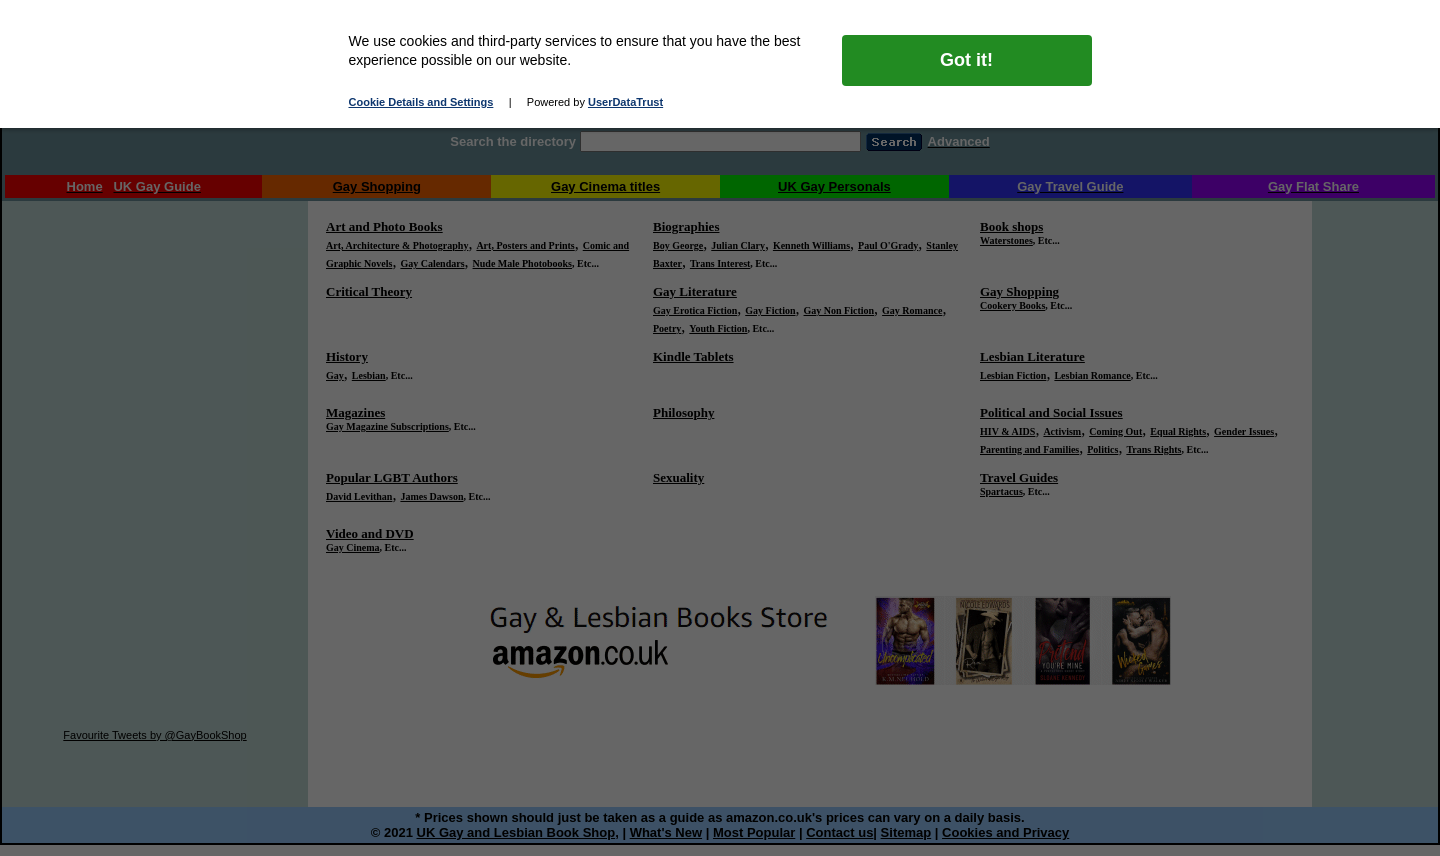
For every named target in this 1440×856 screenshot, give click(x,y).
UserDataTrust (625, 102)
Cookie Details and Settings (421, 102)
